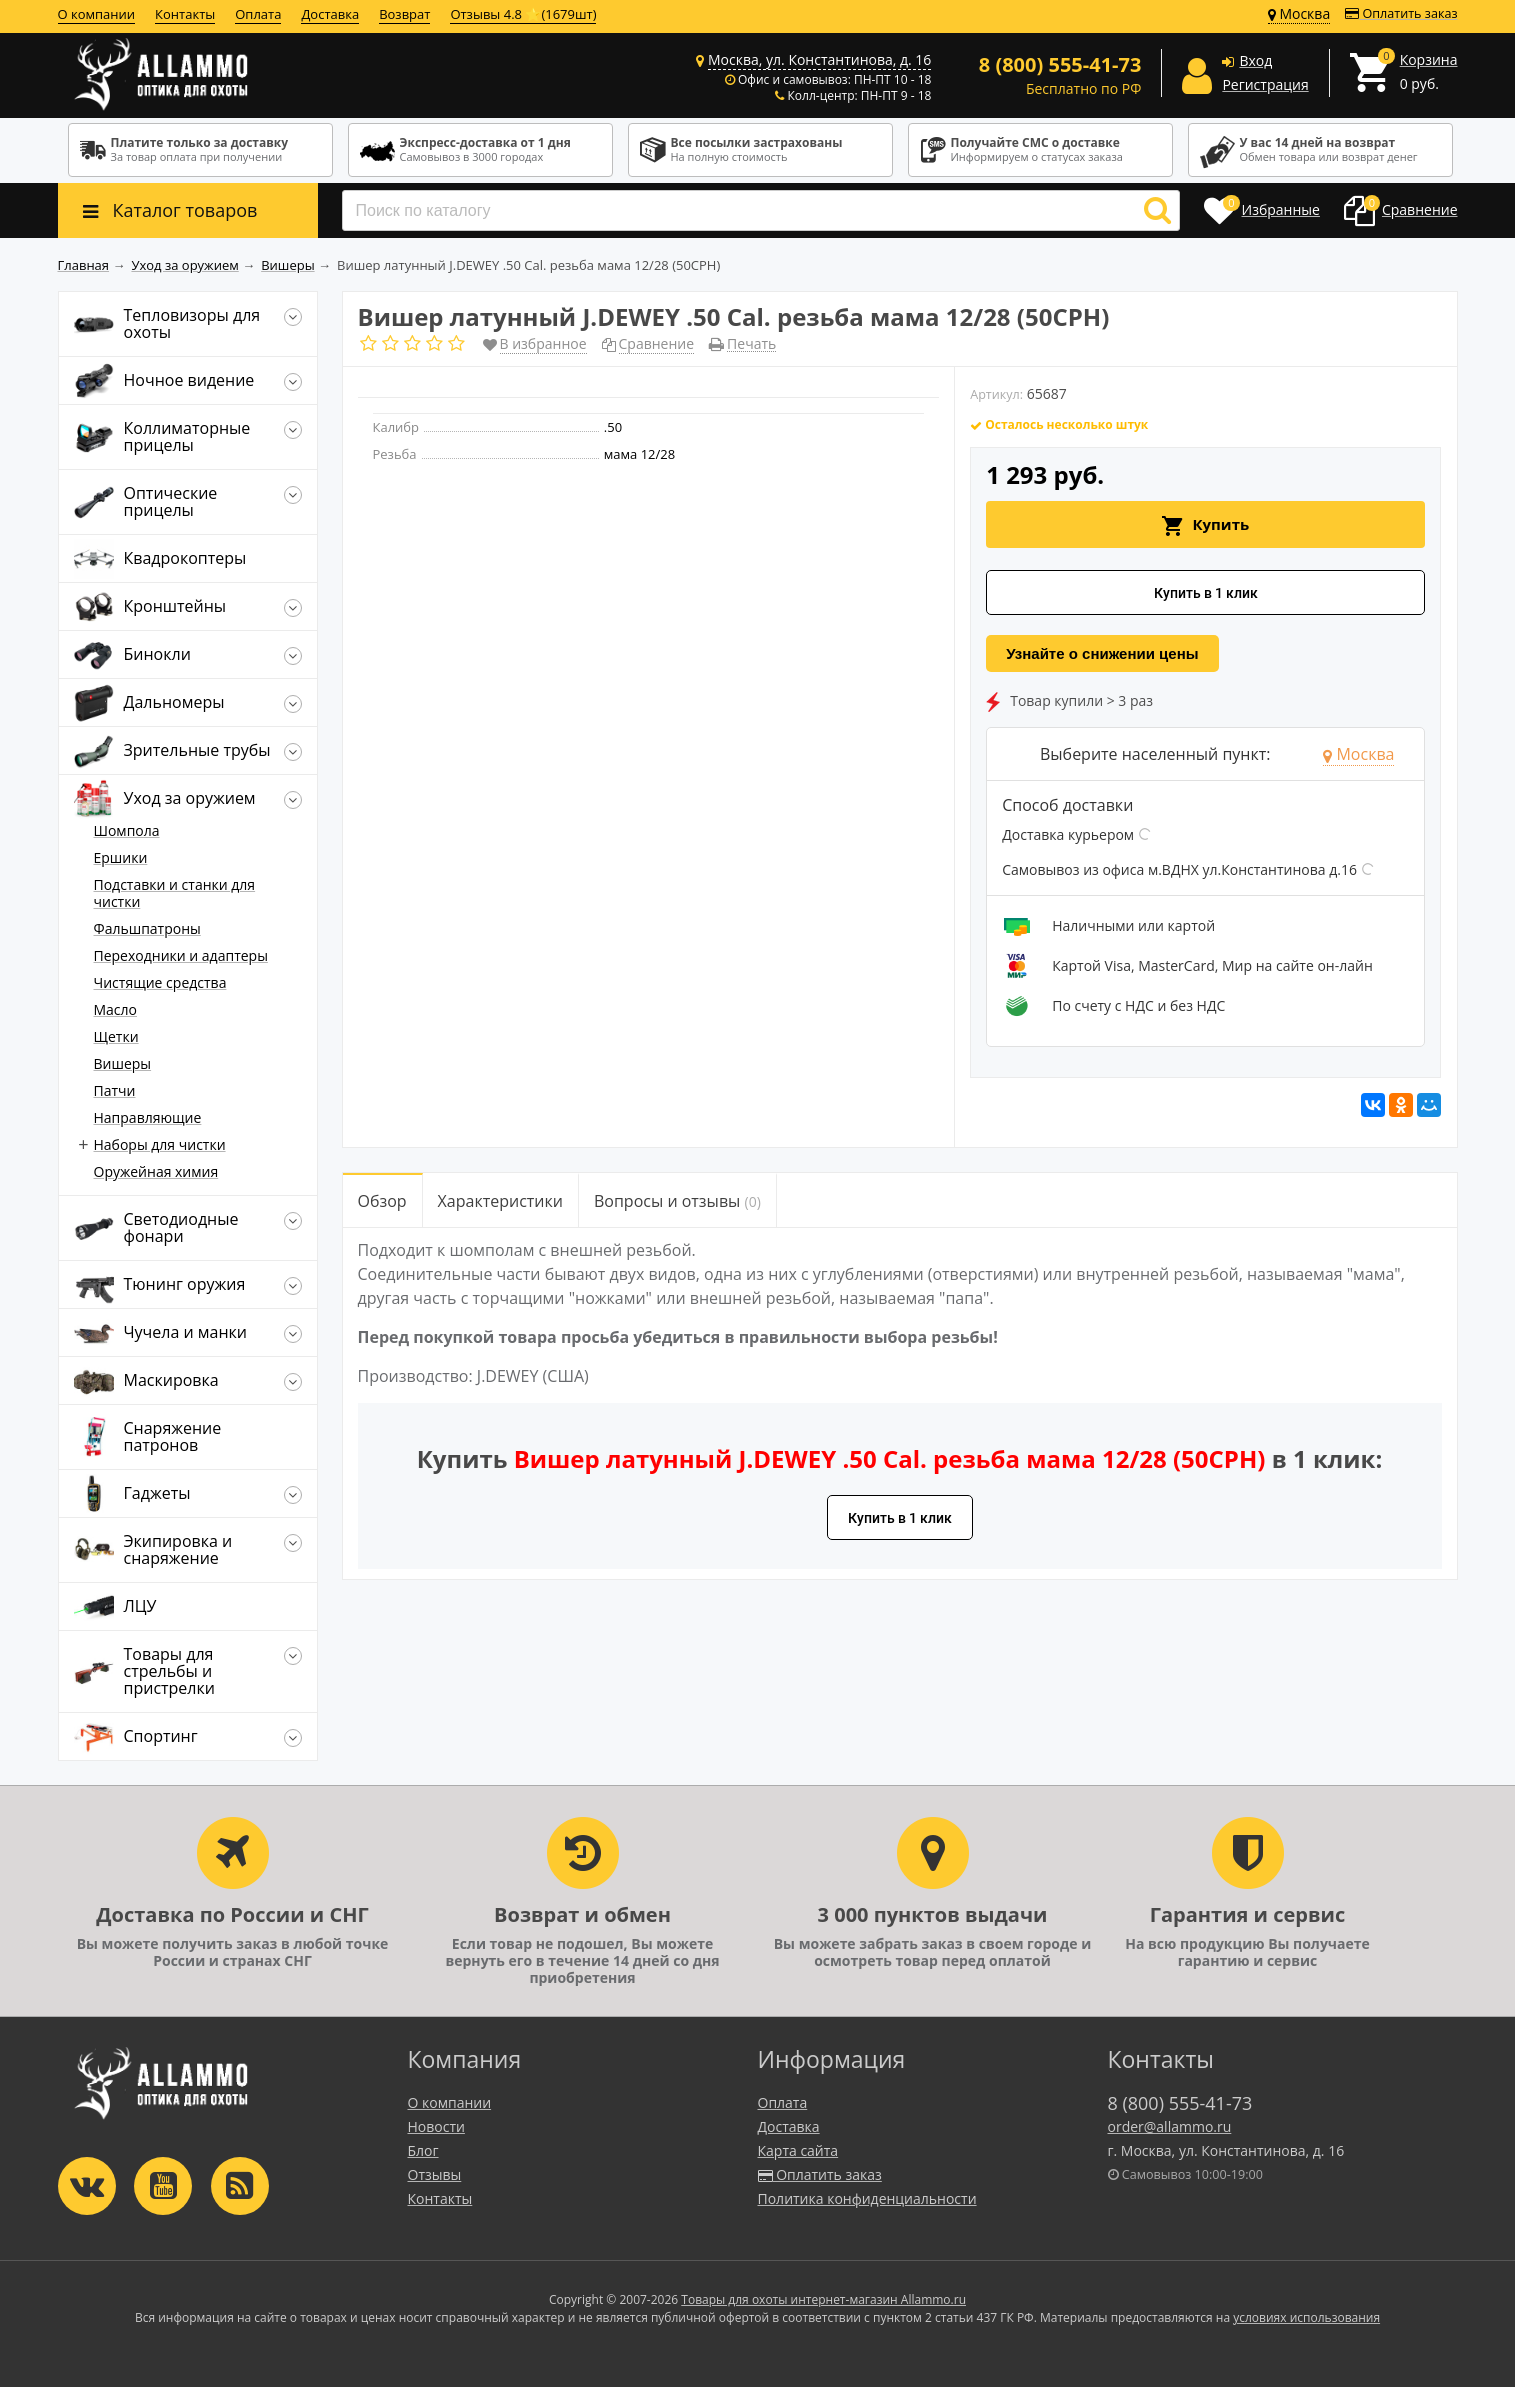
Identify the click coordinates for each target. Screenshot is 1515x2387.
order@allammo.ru (1170, 2126)
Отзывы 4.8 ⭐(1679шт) (523, 14)
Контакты (185, 14)
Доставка (330, 14)
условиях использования (1306, 2317)
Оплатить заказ (1401, 13)
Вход (1255, 60)
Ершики (121, 857)
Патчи (115, 1090)
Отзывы (435, 2174)
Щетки (116, 1036)
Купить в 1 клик (1206, 593)
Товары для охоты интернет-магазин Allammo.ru (823, 2299)
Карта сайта (798, 2150)
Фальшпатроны (147, 928)
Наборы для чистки (160, 1144)
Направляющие (148, 1117)
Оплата (258, 14)
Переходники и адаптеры (181, 955)
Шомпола (127, 830)
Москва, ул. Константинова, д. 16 (819, 59)
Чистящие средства (160, 982)
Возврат (404, 14)
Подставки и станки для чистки (175, 893)
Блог (423, 2150)
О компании (97, 14)
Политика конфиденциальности (867, 2198)
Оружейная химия (156, 1171)
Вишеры (123, 1063)
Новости (436, 2126)
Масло (116, 1009)
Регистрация (1265, 84)
